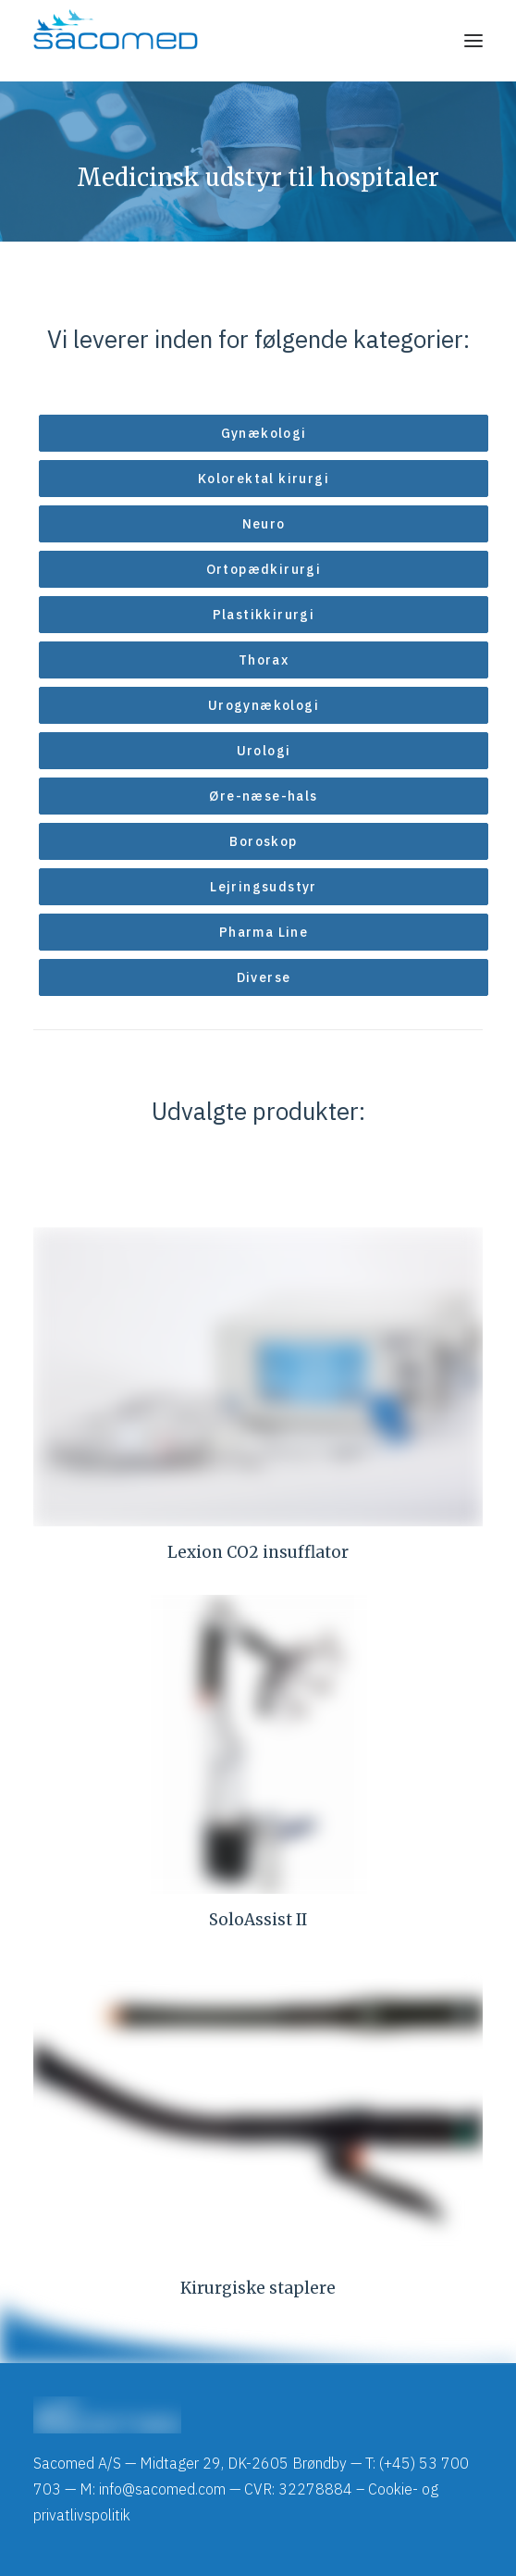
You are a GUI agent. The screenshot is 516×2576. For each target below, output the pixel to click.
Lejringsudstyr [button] (263, 886)
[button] (473, 40)
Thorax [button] (264, 660)
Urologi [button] (264, 750)
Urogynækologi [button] (263, 705)
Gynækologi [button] (264, 433)
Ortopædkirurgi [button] (264, 569)
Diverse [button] (264, 977)
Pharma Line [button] (263, 932)
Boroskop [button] (263, 841)
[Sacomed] (115, 40)
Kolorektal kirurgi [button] (263, 478)
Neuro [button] (264, 524)
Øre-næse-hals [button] (263, 796)
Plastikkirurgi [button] (264, 614)
